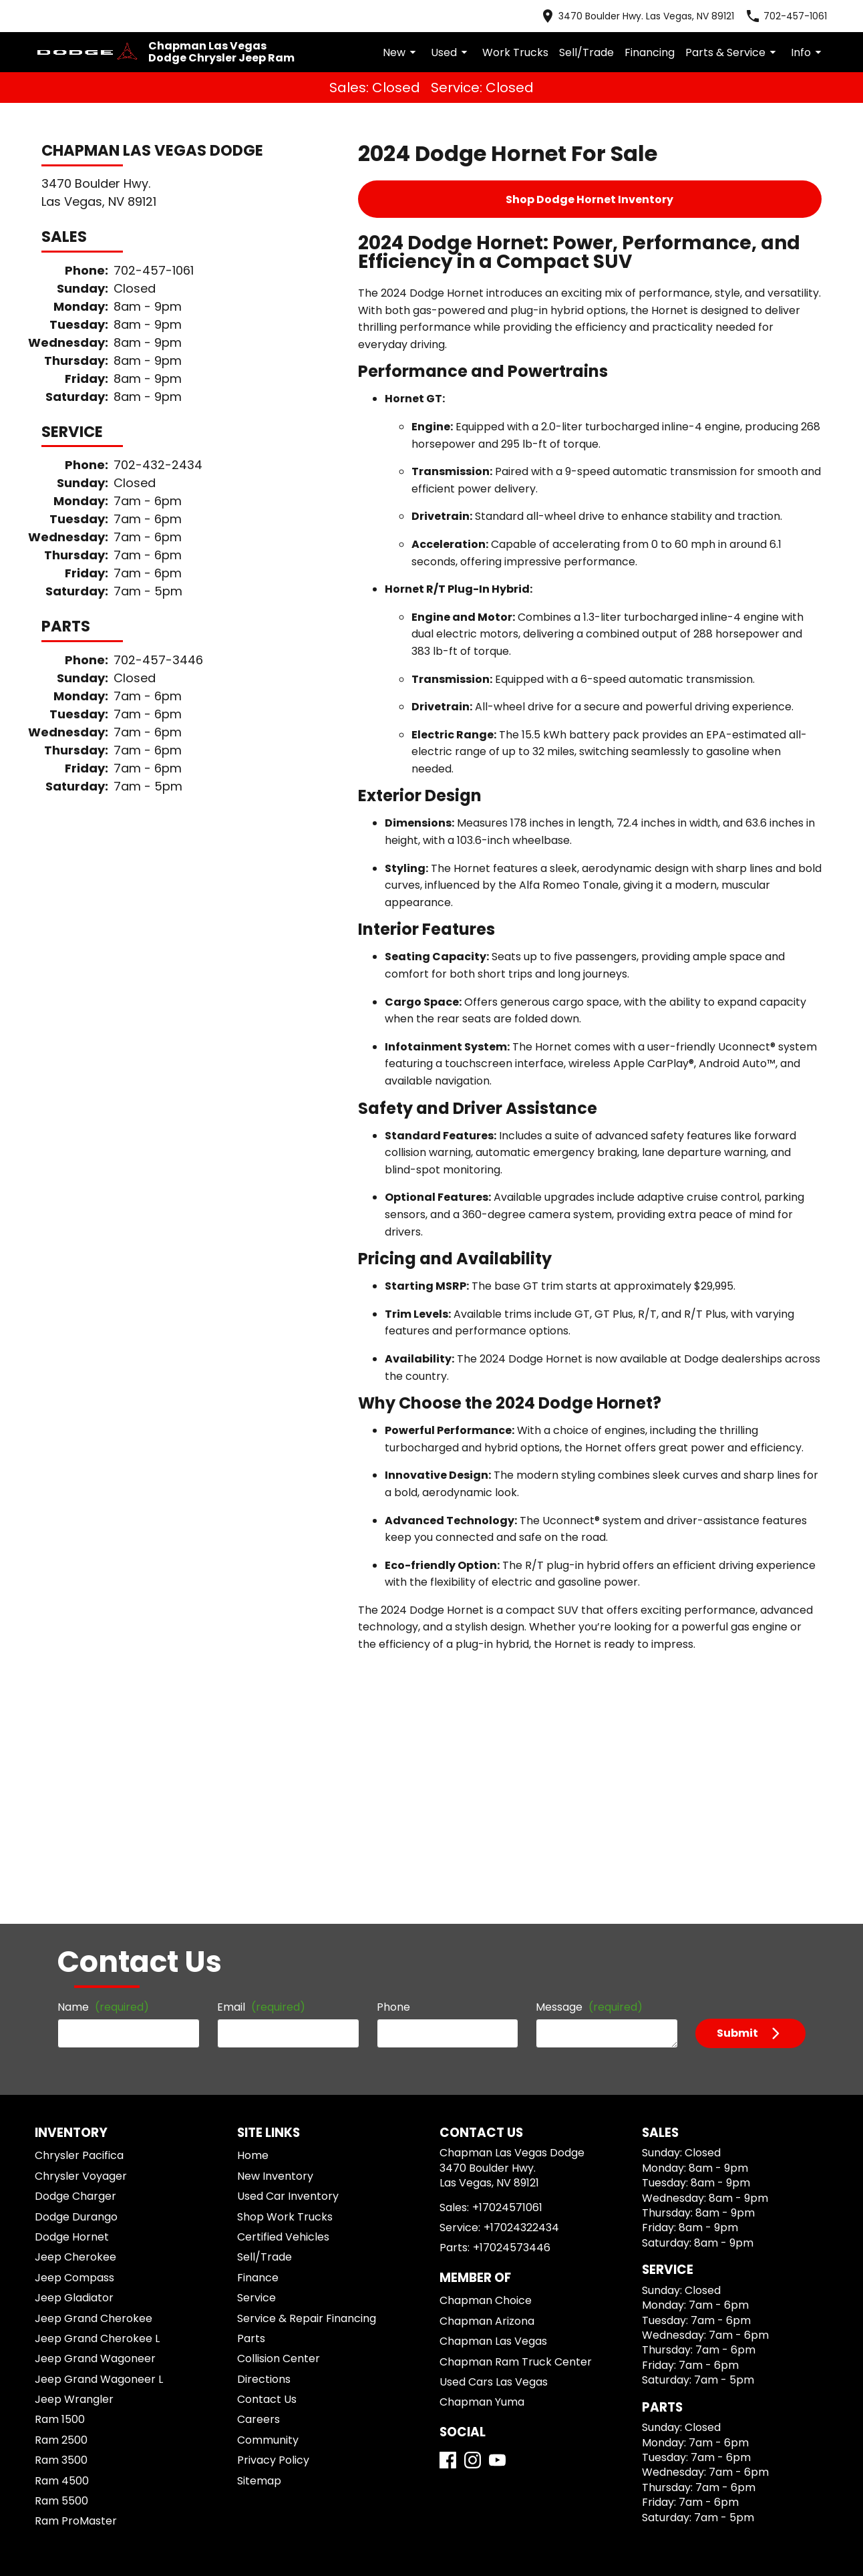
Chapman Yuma (474, 2160)
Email (243, 1739)
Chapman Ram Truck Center (501, 2120)
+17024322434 (510, 1985)
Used (497, 41)
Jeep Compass (70, 2018)
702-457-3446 (137, 570)
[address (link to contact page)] (663, 13)
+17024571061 (500, 1965)
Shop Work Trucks (279, 1957)
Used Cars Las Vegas (485, 2140)
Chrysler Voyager (77, 1916)
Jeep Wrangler (71, 2140)
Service (256, 2038)
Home (253, 1896)
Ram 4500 (62, 2221)
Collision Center (275, 2099)
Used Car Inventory (282, 1937)
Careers (256, 2160)
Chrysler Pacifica (77, 1896)
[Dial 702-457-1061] (798, 13)
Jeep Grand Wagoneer (87, 2099)
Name (69, 1739)
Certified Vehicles (278, 1977)
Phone (394, 1739)
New (451, 41)
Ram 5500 (62, 2241)
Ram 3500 (62, 2200)
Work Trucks (554, 41)
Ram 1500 (62, 2160)
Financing (668, 41)
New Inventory (272, 1916)
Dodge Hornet (70, 1977)
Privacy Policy (271, 2200)
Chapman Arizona (478, 2079)
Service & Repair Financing (299, 2059)
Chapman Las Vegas (483, 2099)
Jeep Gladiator (71, 2038)
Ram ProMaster (74, 2261)
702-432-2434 (137, 407)
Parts (250, 2079)
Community (265, 2180)
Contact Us (264, 2140)
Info (809, 41)
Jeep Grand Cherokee (86, 2059)
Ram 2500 (62, 2180)
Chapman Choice (477, 2059)
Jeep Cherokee (71, 1997)
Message (598, 1734)
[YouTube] (497, 2236)
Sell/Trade (614, 41)
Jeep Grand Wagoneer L (91, 2120)
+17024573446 (499, 2006)
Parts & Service (741, 41)
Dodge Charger (73, 1937)
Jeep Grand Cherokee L (91, 2079)
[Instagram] (473, 2236)
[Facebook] (448, 2236)
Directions (262, 2120)
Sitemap (257, 2221)
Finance (257, 2018)
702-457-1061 (137, 244)
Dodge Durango (74, 1957)
